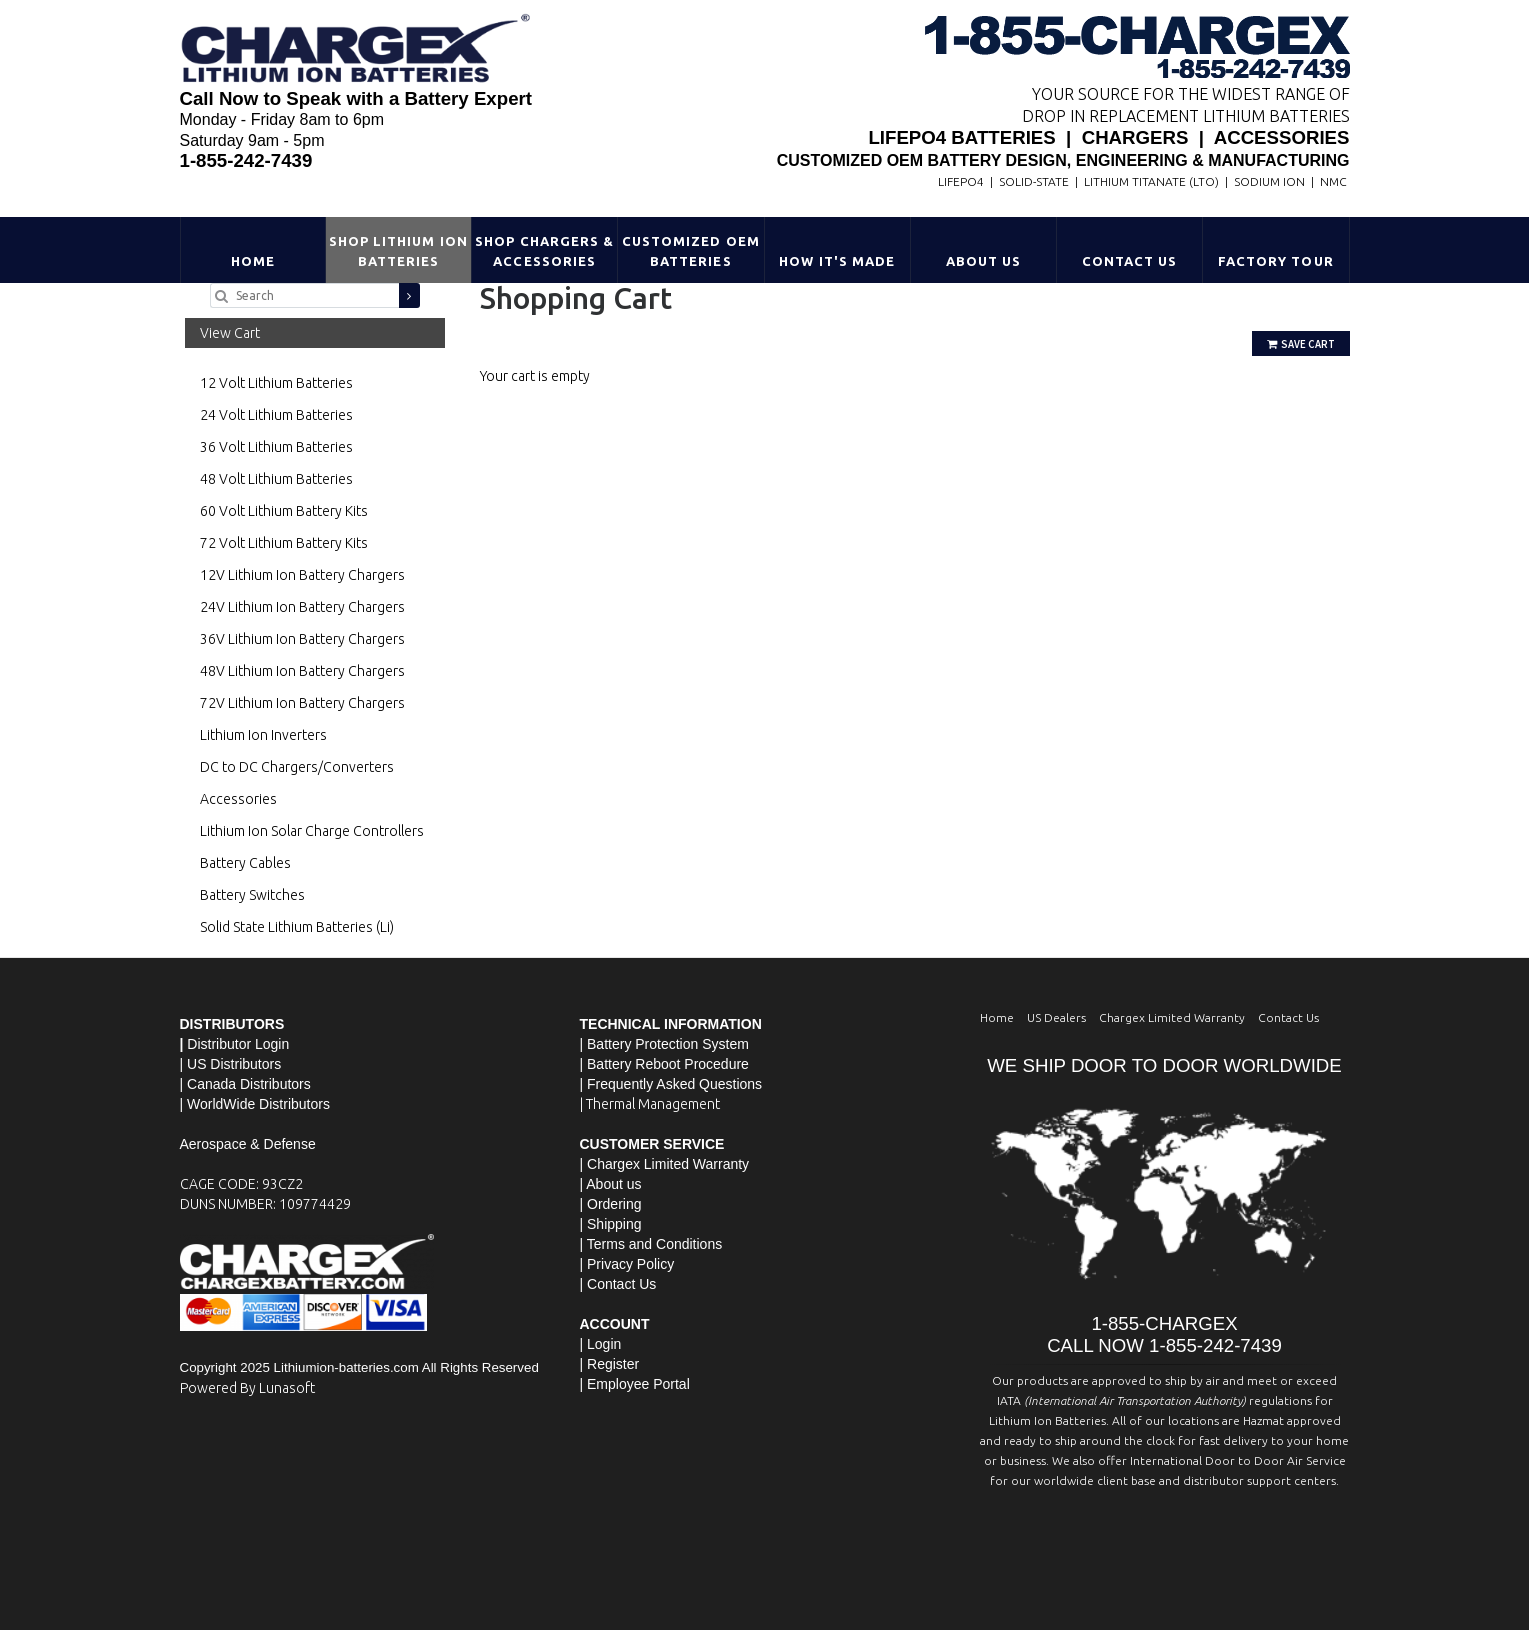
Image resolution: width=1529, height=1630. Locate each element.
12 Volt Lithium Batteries (276, 383)
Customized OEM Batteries (691, 251)
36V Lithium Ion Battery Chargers (302, 639)
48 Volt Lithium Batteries (276, 479)
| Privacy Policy (627, 1264)
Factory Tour (1275, 261)
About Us (983, 261)
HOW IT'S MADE (837, 261)
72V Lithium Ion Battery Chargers (302, 703)
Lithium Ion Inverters (263, 735)
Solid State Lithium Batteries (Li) (297, 927)
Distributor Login (238, 1044)
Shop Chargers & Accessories (544, 251)
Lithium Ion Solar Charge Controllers (312, 831)
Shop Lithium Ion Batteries (398, 251)
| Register (610, 1364)
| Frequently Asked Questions (671, 1084)
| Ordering (611, 1204)
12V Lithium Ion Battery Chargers (302, 575)
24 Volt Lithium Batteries (276, 415)
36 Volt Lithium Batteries (276, 447)
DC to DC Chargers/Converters (297, 767)
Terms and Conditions (654, 1244)
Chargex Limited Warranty (1172, 1017)
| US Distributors (231, 1064)
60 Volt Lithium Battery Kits (284, 511)
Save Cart (1301, 344)
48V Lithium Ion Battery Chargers (302, 671)
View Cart (230, 333)
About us (613, 1184)
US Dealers (1056, 1017)
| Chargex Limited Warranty (665, 1164)
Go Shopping (520, 396)
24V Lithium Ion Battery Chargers (302, 607)
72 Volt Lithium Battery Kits (284, 543)
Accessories (238, 799)
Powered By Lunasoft (247, 1388)
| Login (601, 1344)
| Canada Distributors (245, 1084)
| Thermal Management (650, 1104)
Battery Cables (245, 863)
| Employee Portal (635, 1384)
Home (253, 261)
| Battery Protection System (664, 1044)
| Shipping (611, 1224)
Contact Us (1129, 261)
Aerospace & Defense (248, 1144)
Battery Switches (252, 895)
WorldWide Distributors (258, 1104)
